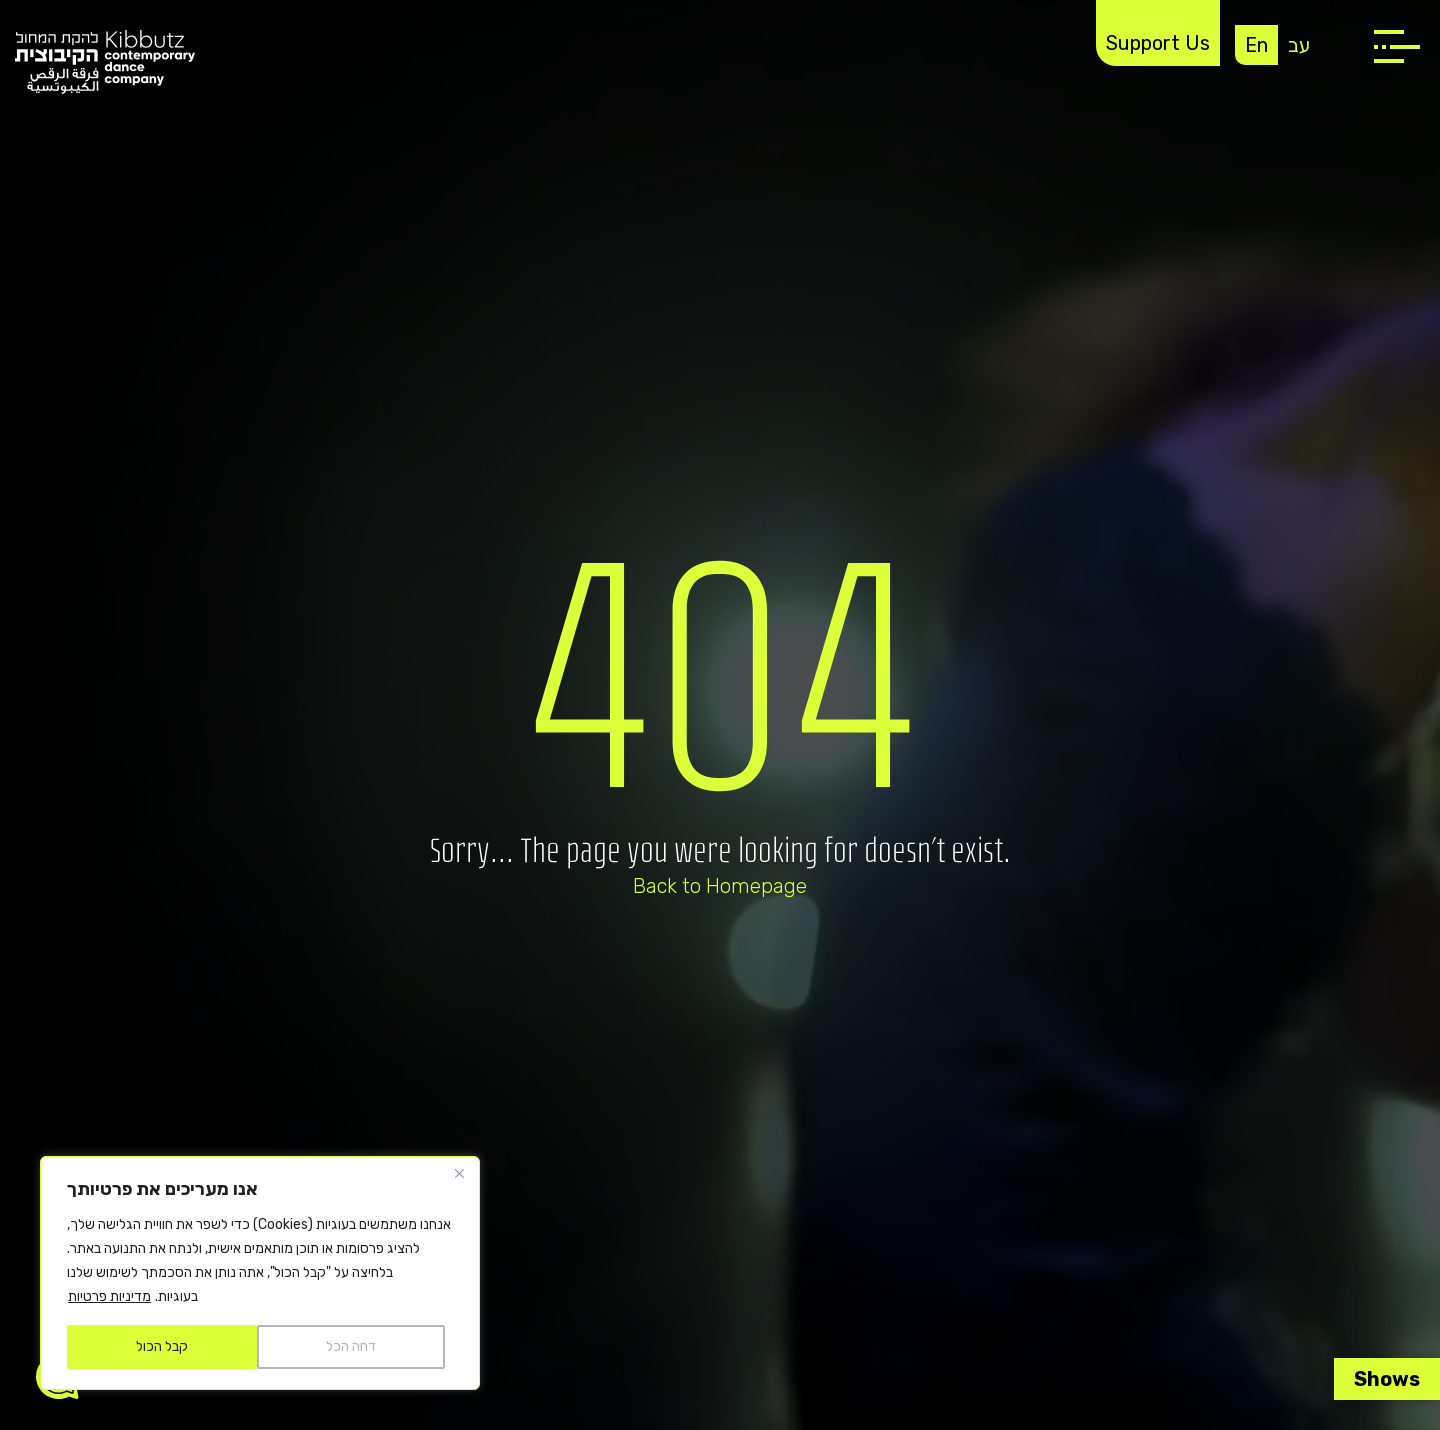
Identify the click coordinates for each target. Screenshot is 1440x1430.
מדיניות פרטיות (109, 1296)
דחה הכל (351, 1346)
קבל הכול (162, 1346)
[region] (260, 1273)
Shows (1387, 1379)
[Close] (459, 1173)
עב (1299, 45)
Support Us (1158, 43)
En (1256, 45)
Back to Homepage (720, 886)
